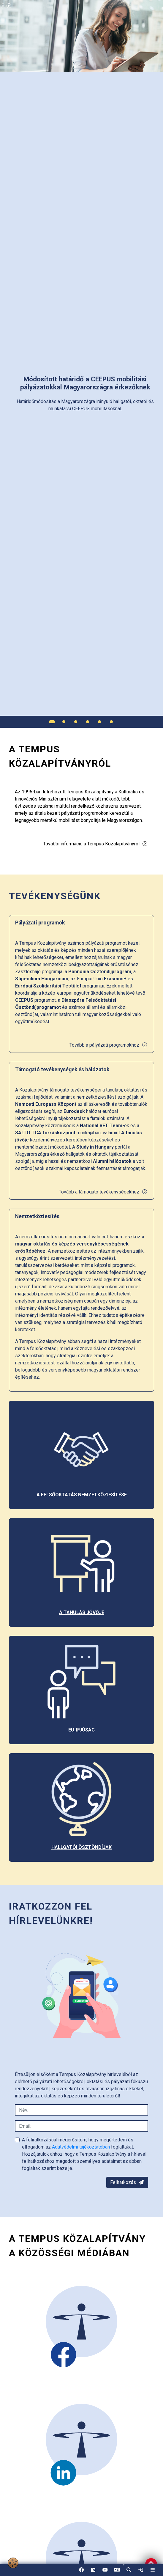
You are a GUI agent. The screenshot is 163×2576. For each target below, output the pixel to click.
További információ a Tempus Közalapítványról (95, 844)
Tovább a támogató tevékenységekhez (103, 1192)
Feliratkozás (127, 2182)
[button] (129, 2570)
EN (117, 2571)
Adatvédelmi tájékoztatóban (81, 2147)
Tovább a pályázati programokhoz (108, 1045)
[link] (141, 2570)
